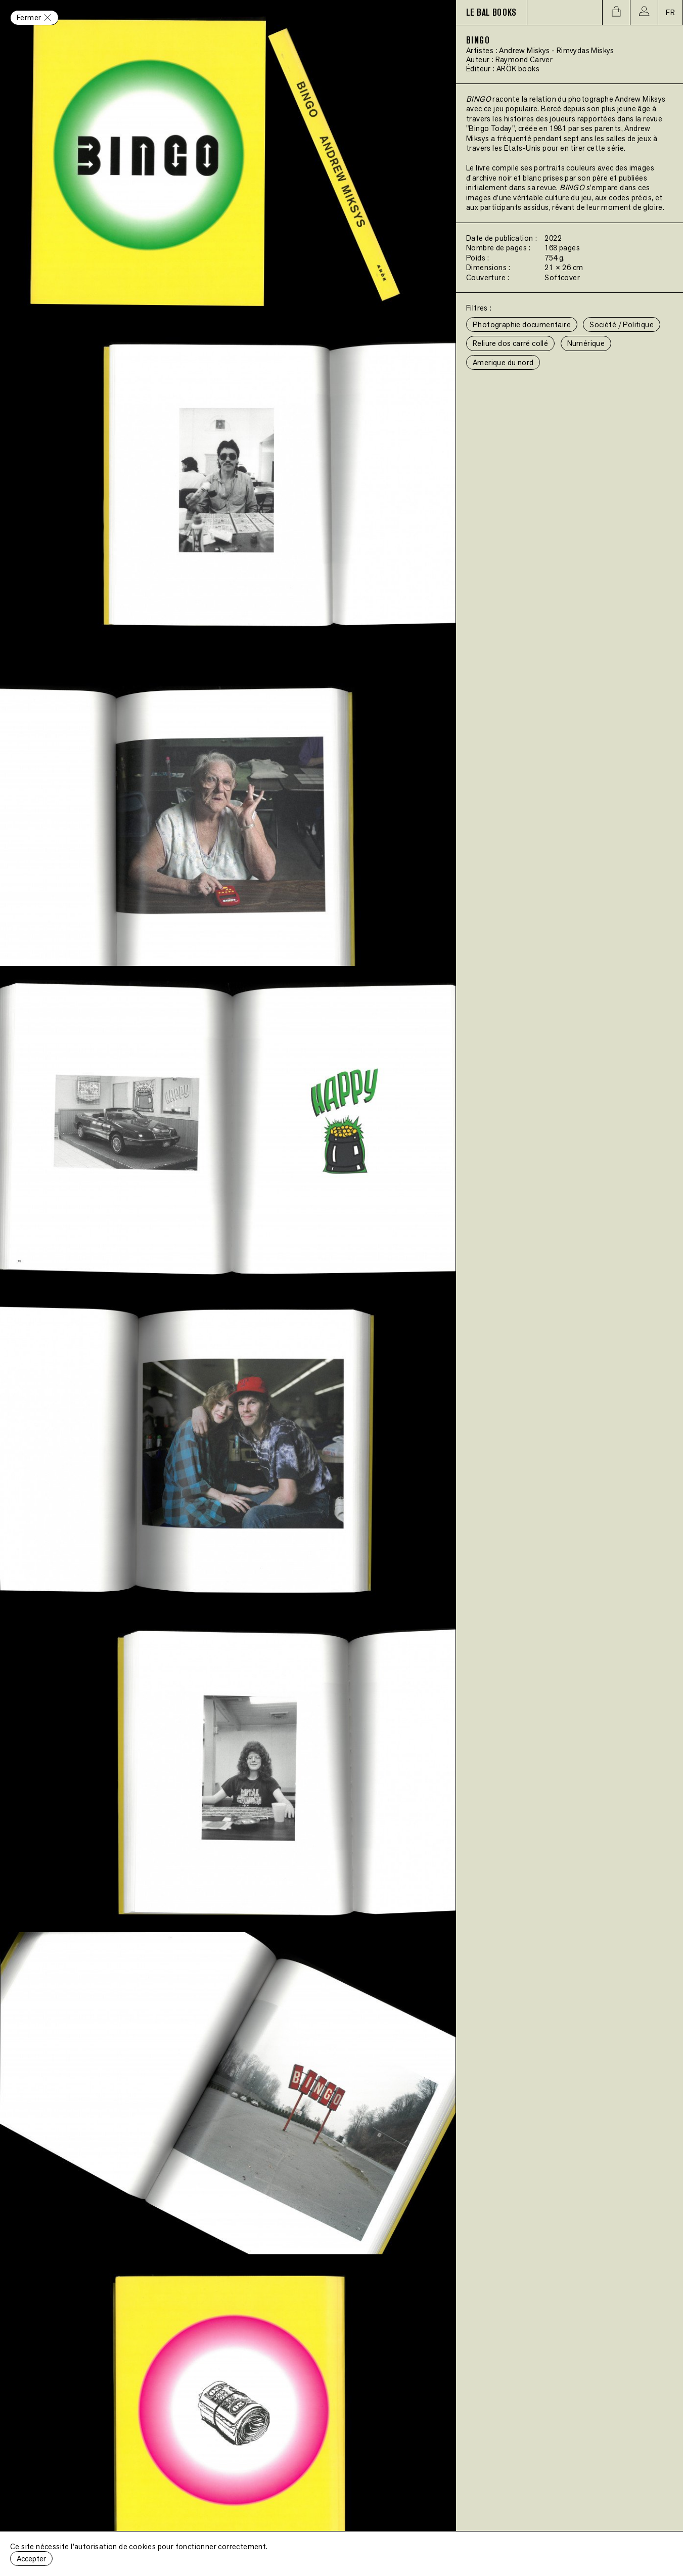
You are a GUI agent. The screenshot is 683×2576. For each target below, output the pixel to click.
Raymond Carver (524, 59)
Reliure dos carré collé (510, 343)
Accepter (31, 2558)
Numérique (586, 343)
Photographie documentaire (522, 324)
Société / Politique (621, 324)
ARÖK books (517, 68)
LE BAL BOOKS (491, 13)
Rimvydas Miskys (585, 50)
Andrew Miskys (524, 50)
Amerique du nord (503, 362)
